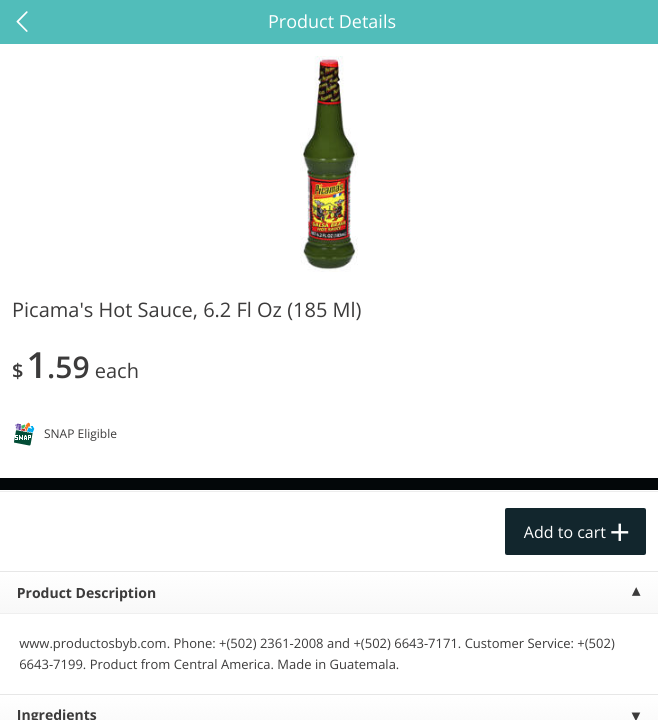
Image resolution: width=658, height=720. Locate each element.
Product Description (86, 593)
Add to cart (565, 532)
